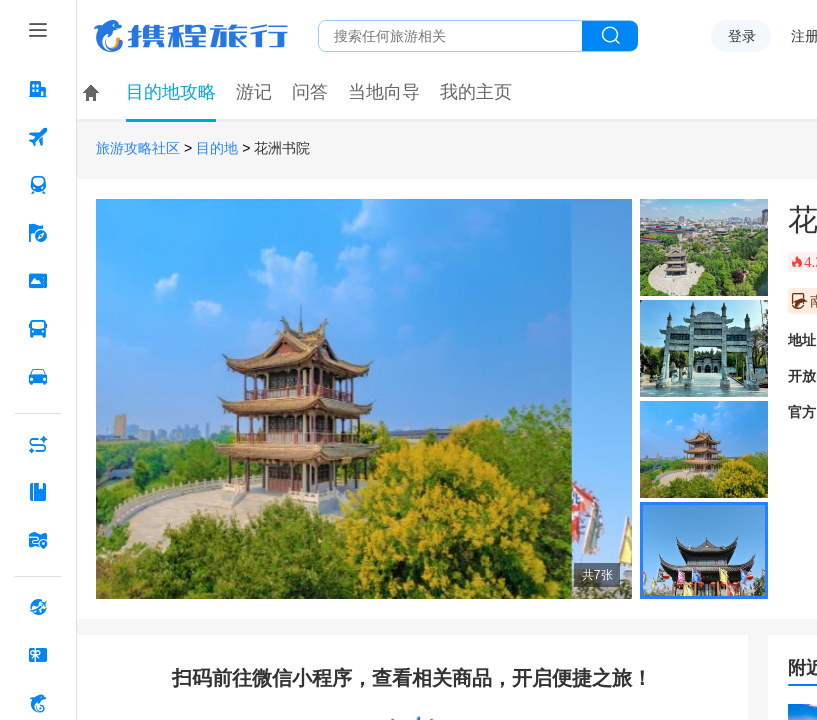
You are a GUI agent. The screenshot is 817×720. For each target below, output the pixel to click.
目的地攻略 (171, 92)
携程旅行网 (191, 36)
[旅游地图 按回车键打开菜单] (38, 540)
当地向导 (384, 92)
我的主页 (476, 92)
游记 (254, 92)
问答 (310, 92)
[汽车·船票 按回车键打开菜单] (38, 329)
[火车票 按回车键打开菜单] (38, 185)
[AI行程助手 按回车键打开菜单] (38, 444)
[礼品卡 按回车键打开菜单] (38, 655)
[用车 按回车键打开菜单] (38, 377)
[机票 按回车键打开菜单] (38, 137)
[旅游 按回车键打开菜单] (38, 233)
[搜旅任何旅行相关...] (450, 36)
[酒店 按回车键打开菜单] (38, 89)
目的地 (217, 148)
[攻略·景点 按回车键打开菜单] (38, 492)
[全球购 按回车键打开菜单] (38, 607)
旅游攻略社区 (138, 148)
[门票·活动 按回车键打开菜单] (38, 281)
